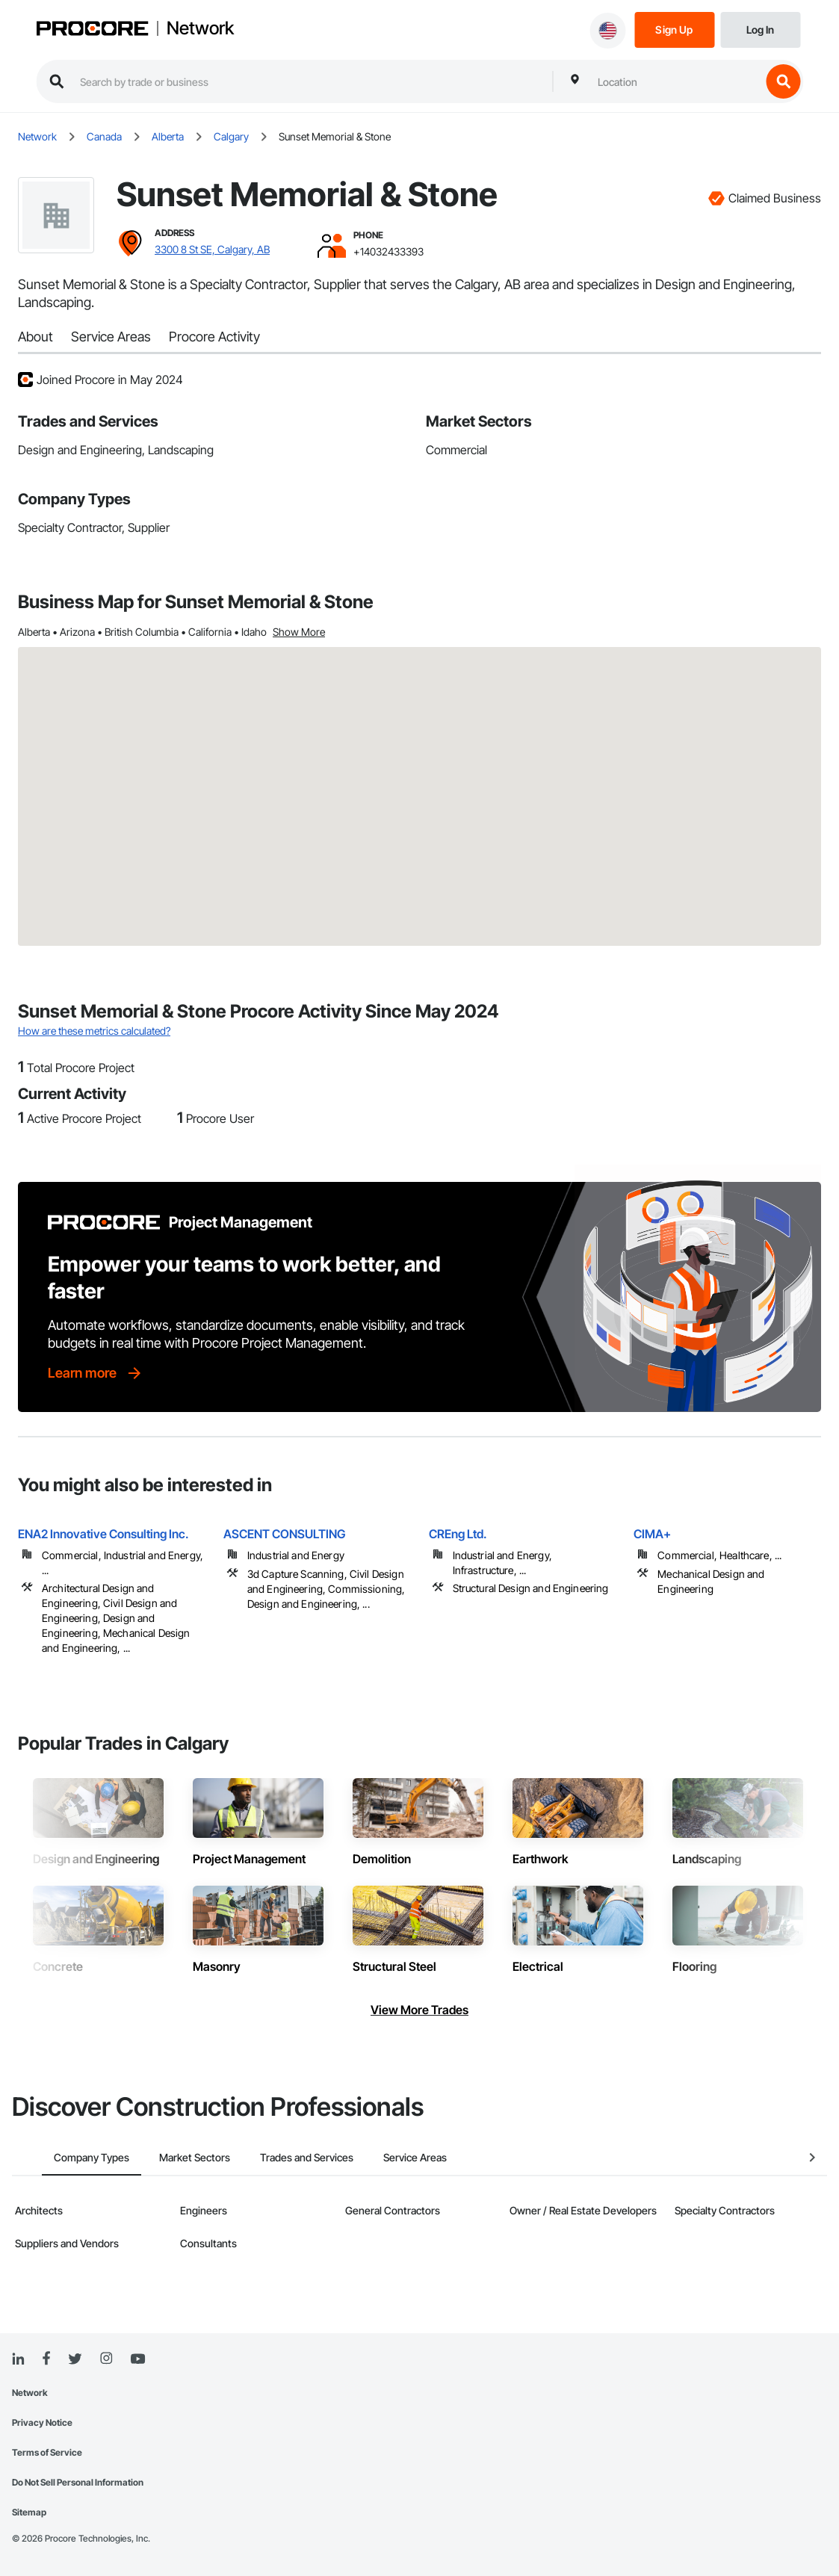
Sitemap (29, 2512)
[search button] (783, 81)
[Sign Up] (674, 28)
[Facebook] (46, 2359)
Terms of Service (47, 2452)
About (35, 336)
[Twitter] (74, 2359)
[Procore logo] (92, 30)
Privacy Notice (42, 2422)
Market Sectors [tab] (164, 2157)
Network (200, 28)
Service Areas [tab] (385, 2157)
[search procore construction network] (308, 81)
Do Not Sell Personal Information (77, 2482)
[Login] (760, 28)
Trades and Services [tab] (276, 2157)
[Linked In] (18, 2359)
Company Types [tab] (61, 2157)
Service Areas (111, 336)
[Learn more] (95, 1373)
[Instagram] (105, 2359)
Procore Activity (214, 336)
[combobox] (675, 81)
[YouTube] (137, 2359)
